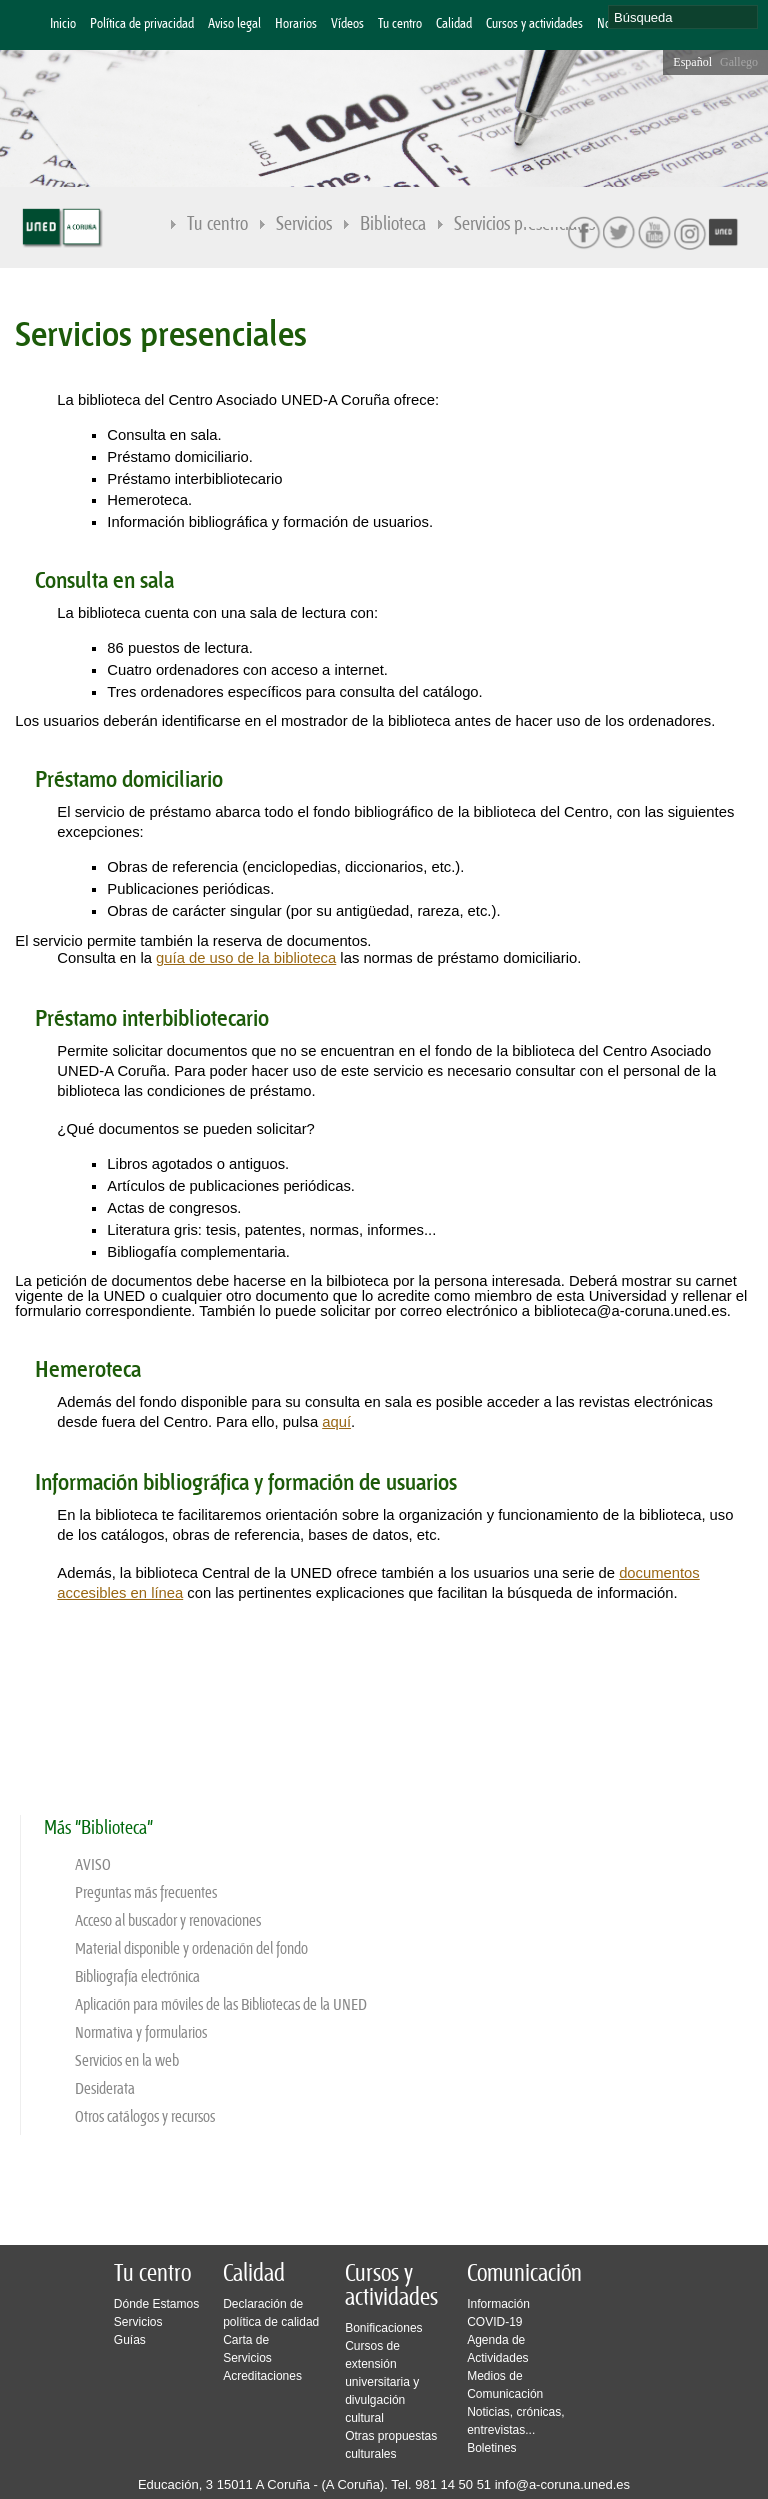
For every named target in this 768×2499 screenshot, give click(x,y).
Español (692, 62)
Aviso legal (234, 24)
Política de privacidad (142, 24)
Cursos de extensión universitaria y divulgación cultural (382, 2382)
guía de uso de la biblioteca (246, 958)
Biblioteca (394, 225)
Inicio (63, 24)
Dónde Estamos (156, 2304)
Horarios (296, 24)
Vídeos (347, 24)
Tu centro (400, 24)
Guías (130, 2340)
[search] (683, 17)
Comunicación (524, 2274)
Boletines (491, 2448)
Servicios (305, 225)
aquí (336, 1422)
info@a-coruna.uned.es (562, 2484)
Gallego (739, 62)
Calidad (454, 24)
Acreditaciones (262, 2376)
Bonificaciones (383, 2328)
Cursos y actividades (534, 24)
